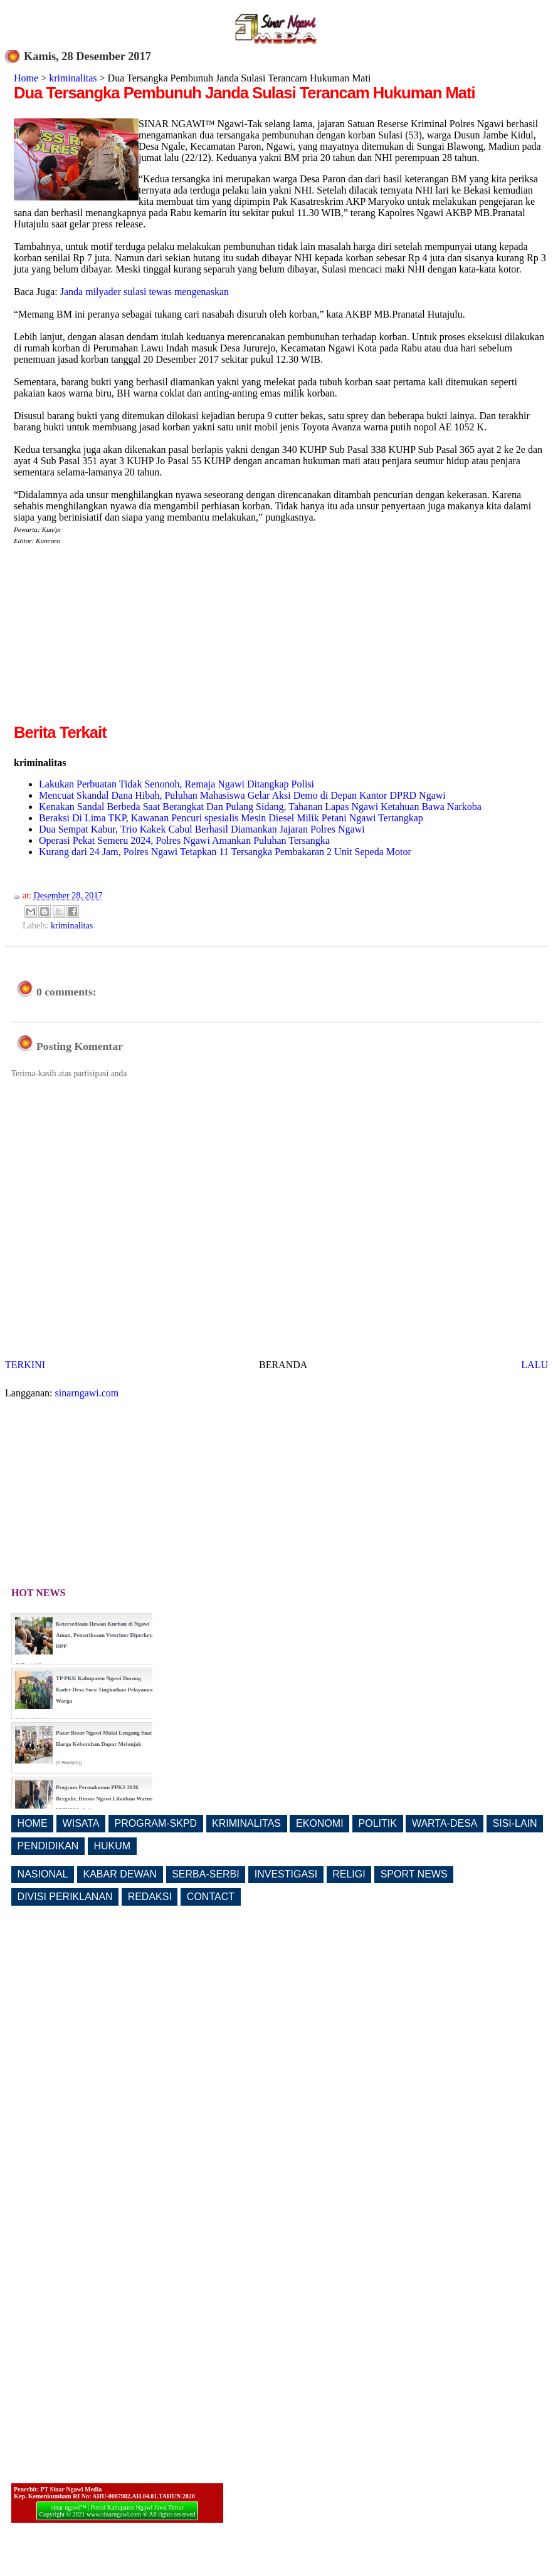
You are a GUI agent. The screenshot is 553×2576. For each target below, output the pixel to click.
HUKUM (111, 1846)
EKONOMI (320, 1823)
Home (26, 78)
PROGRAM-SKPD (156, 1823)
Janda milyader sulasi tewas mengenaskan (144, 291)
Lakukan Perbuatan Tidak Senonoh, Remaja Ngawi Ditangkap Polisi (176, 784)
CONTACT (210, 1896)
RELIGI (348, 1874)
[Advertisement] (119, 633)
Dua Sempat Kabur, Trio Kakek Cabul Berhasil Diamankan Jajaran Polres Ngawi (202, 829)
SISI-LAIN (515, 1823)
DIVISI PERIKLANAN (65, 1896)
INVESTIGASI (286, 1874)
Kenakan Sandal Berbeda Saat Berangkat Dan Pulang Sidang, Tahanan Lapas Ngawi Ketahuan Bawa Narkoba (260, 806)
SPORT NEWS (414, 1874)
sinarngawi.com (87, 1393)
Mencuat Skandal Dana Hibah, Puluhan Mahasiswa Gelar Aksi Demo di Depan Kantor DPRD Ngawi (242, 795)
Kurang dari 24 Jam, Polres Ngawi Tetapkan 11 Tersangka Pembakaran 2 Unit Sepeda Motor (225, 851)
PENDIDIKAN (48, 1846)
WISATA (81, 1823)
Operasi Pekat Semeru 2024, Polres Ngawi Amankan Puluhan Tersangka (184, 840)
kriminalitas (73, 78)
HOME (33, 1823)
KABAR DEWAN (120, 1874)
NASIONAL (43, 1874)
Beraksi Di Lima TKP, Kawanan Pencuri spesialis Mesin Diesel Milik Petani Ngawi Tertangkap (231, 818)
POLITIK (378, 1823)
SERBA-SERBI (206, 1874)
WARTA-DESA (445, 1823)
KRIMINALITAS (246, 1823)
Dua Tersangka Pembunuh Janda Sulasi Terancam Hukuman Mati (244, 92)
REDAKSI (150, 1896)
